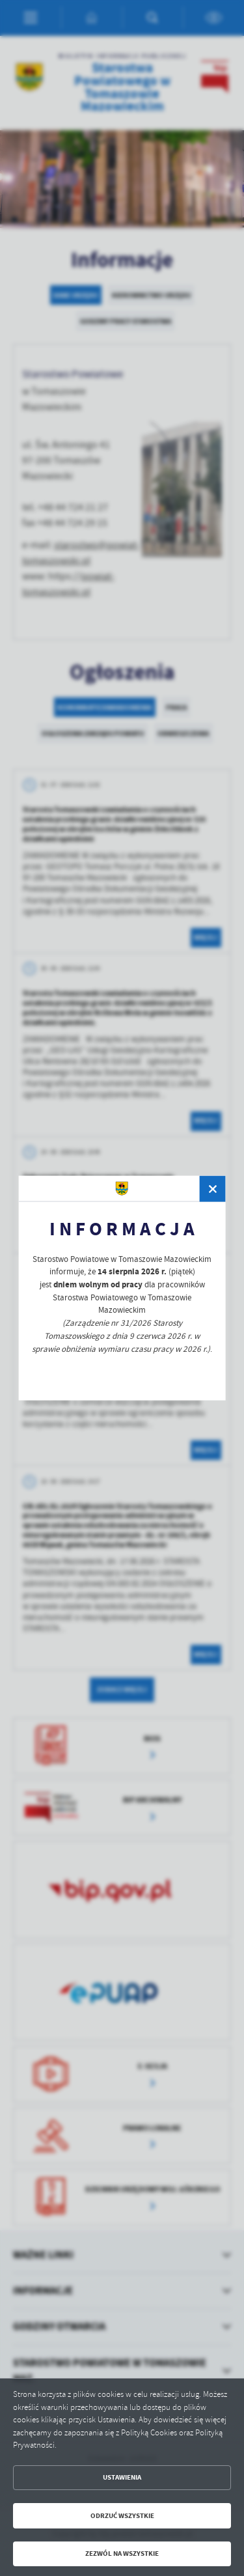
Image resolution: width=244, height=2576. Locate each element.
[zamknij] (213, 1189)
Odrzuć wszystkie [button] (122, 2516)
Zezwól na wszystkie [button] (122, 2553)
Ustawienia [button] (122, 2477)
